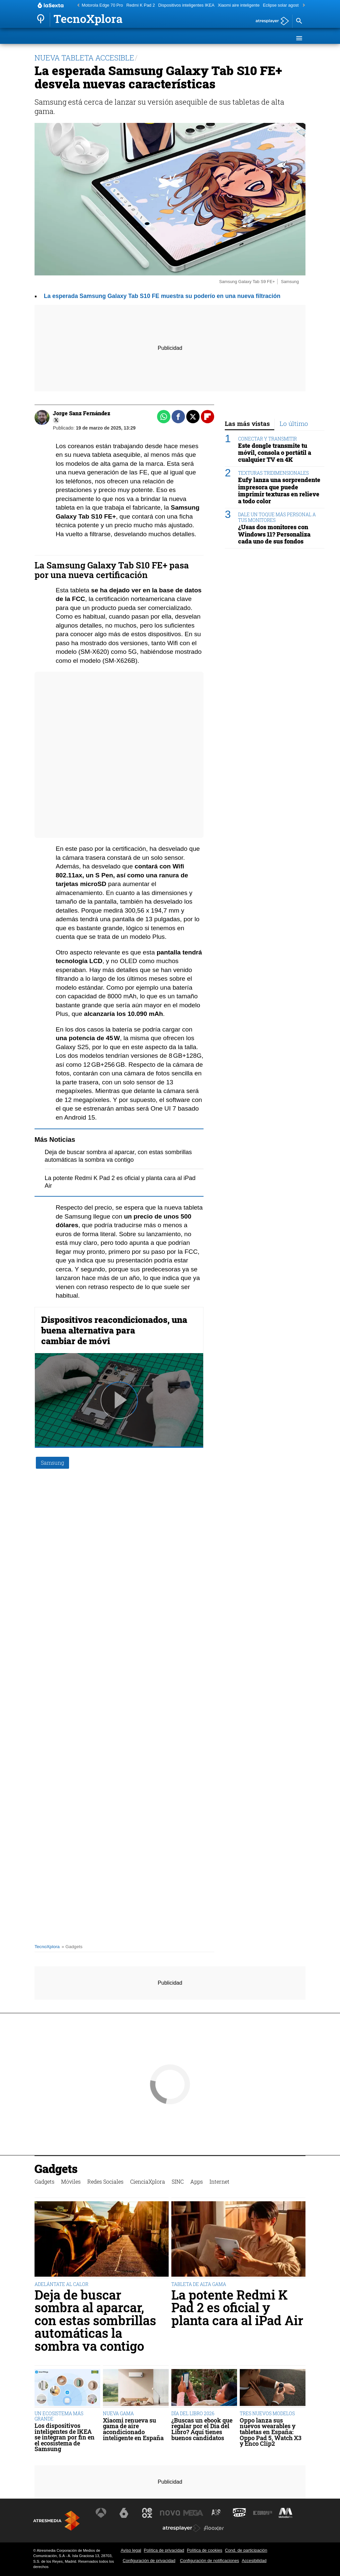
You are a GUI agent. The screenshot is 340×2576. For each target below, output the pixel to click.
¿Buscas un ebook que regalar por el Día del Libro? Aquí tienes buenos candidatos (201, 2429)
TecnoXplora (47, 1946)
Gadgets (49, 38)
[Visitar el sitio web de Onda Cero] (239, 2513)
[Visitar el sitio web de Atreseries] (216, 2513)
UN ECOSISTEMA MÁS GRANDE (59, 2416)
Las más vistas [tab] (247, 423)
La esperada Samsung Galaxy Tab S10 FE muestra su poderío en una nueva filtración (162, 296)
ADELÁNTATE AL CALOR (61, 2284)
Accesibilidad (254, 2560)
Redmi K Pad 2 (141, 5)
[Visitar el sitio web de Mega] (193, 2513)
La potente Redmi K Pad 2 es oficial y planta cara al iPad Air (237, 2307)
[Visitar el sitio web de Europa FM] (263, 2513)
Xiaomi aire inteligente (239, 5)
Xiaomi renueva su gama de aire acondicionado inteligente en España (133, 2429)
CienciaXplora (157, 38)
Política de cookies (204, 2550)
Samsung (52, 1462)
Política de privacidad (164, 2550)
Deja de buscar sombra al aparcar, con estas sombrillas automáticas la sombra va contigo (95, 2320)
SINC (188, 38)
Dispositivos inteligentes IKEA (186, 5)
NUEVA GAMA (118, 2413)
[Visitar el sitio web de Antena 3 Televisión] (101, 2513)
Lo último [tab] (294, 423)
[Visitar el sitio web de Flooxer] (214, 2528)
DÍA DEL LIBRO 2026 (192, 2413)
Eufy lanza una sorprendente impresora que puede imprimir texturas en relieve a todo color (279, 490)
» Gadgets (72, 1946)
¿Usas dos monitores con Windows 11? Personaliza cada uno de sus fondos (274, 534)
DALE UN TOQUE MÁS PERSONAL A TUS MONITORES (277, 517)
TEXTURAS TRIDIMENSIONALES (273, 473)
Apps (206, 38)
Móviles (76, 38)
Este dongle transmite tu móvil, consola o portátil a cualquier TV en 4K (274, 452)
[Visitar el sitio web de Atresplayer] (182, 2528)
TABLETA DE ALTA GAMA (198, 2284)
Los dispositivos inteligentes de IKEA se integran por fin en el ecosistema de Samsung (65, 2437)
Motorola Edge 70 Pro (102, 5)
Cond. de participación (246, 2550)
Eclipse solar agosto (282, 5)
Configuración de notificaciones (209, 2560)
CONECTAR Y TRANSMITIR (267, 439)
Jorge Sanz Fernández (81, 413)
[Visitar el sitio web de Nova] (170, 2513)
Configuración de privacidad (149, 2560)
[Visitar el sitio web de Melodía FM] (286, 2513)
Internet (230, 38)
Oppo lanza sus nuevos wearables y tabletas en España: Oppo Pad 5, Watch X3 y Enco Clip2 (270, 2432)
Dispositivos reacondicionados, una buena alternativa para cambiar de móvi (114, 1330)
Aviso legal (131, 2550)
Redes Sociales (113, 38)
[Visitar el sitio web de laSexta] (124, 2513)
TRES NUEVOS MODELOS (267, 2413)
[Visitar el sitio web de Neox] (147, 2513)
